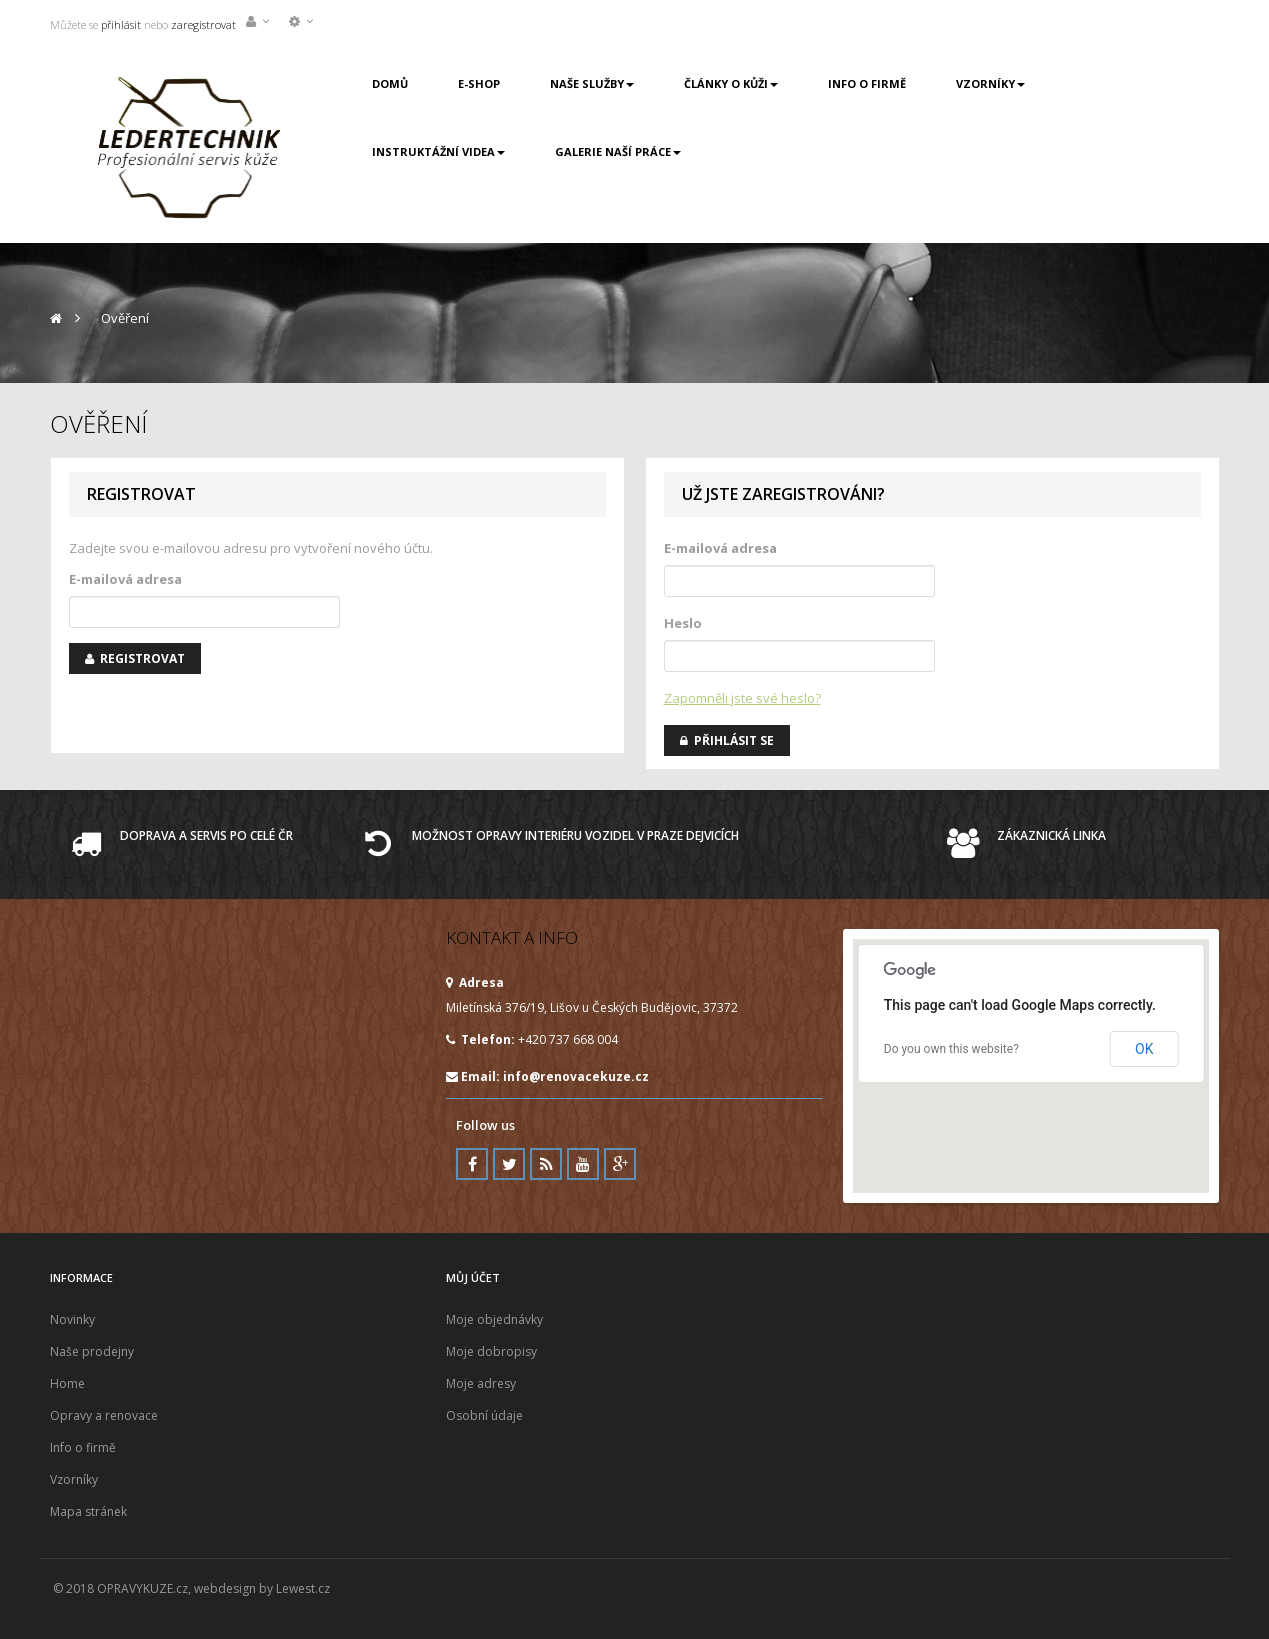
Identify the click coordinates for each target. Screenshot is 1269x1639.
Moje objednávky (494, 1319)
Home (67, 1383)
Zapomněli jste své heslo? (742, 698)
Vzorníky (74, 1479)
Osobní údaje (484, 1415)
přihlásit (119, 24)
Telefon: (480, 1039)
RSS (546, 1164)
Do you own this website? (951, 1049)
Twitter (509, 1164)
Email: (547, 1076)
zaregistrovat (203, 24)
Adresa (475, 982)
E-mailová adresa (125, 579)
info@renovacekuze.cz (576, 1076)
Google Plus (620, 1164)
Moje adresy (481, 1383)
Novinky (72, 1319)
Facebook (472, 1164)
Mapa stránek (88, 1511)
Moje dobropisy (491, 1351)
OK (1144, 1049)
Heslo (683, 623)
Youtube (583, 1164)
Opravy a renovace (104, 1415)
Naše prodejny (92, 1351)
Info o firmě (83, 1447)
